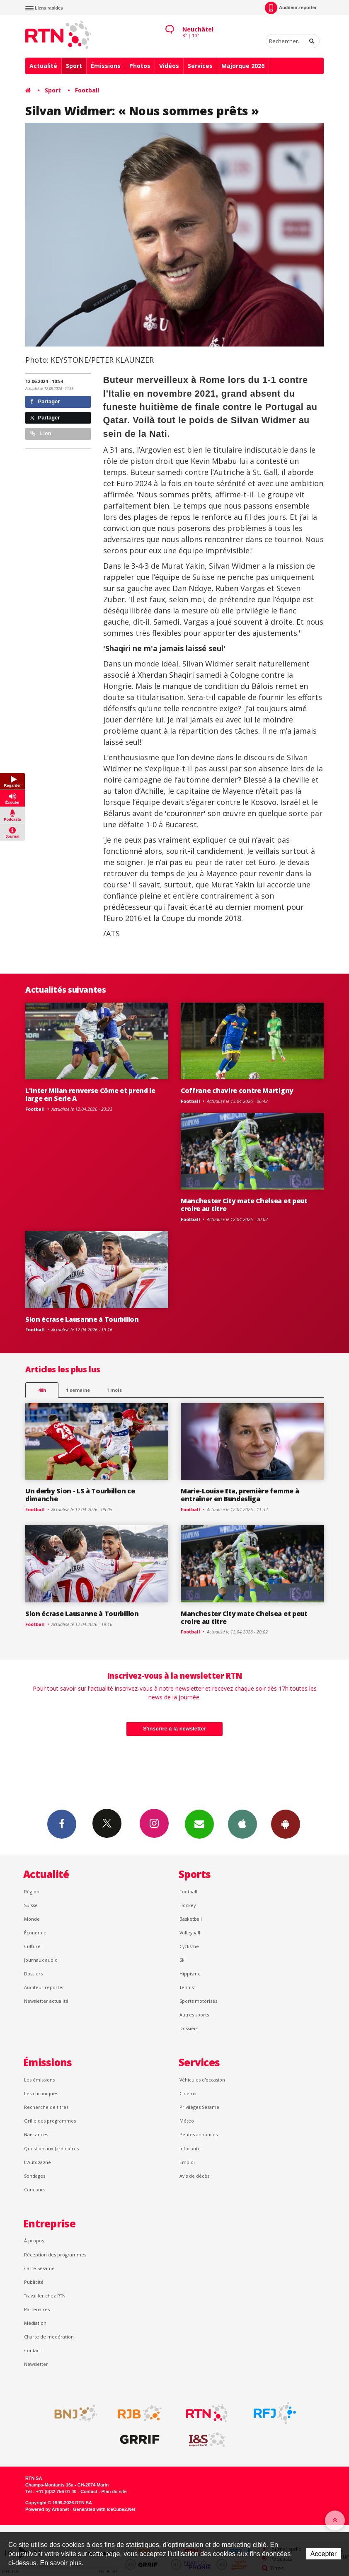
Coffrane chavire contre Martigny (237, 1090)
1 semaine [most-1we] (78, 1390)
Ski (182, 1960)
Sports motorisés (198, 2001)
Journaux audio (41, 1960)
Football (87, 90)
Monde (32, 1919)
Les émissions (39, 2079)
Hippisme (190, 1973)
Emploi (187, 2162)
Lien (40, 433)
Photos (139, 66)
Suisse (31, 1905)
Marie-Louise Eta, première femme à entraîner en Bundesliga (240, 1494)
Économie (35, 1932)
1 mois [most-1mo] (114, 1390)
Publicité (34, 2282)
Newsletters (199, 1824)
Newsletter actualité (46, 2001)
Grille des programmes (50, 2120)
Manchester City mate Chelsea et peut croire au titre (244, 1204)
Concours (34, 2189)
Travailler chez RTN (44, 2295)
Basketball (190, 1919)
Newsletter (36, 2364)
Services (200, 66)
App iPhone (242, 1824)
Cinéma (187, 2093)
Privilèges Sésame (199, 2107)
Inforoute (190, 2148)
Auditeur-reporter (291, 8)
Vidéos (169, 66)
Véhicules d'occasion (202, 2079)
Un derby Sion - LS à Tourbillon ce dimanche (80, 1494)
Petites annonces (198, 2134)
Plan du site (113, 2491)
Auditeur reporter (44, 1987)
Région (31, 1891)
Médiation (35, 2323)
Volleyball (189, 1932)
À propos (34, 2240)
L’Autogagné (37, 2162)
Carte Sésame (39, 2268)
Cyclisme (189, 1946)
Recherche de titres (46, 2107)
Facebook (61, 1824)
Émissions (106, 66)
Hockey (187, 1905)
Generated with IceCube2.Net (104, 2509)
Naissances (36, 2134)
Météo (186, 2120)
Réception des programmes (55, 2254)
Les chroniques (41, 2093)
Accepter (323, 2553)
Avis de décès (194, 2176)
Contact (32, 2350)
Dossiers (33, 1973)
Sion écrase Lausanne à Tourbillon (82, 1319)
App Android (285, 1824)
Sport (74, 66)
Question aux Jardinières (51, 2148)
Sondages (34, 2176)
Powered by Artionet (47, 2509)
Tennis (186, 1987)
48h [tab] (42, 1390)
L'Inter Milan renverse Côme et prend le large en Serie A (90, 1094)
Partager (45, 401)
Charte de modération (49, 2336)
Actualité (43, 66)
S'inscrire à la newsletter (174, 1728)
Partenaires (37, 2309)
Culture (32, 1946)
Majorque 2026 (242, 66)
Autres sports (194, 2014)
